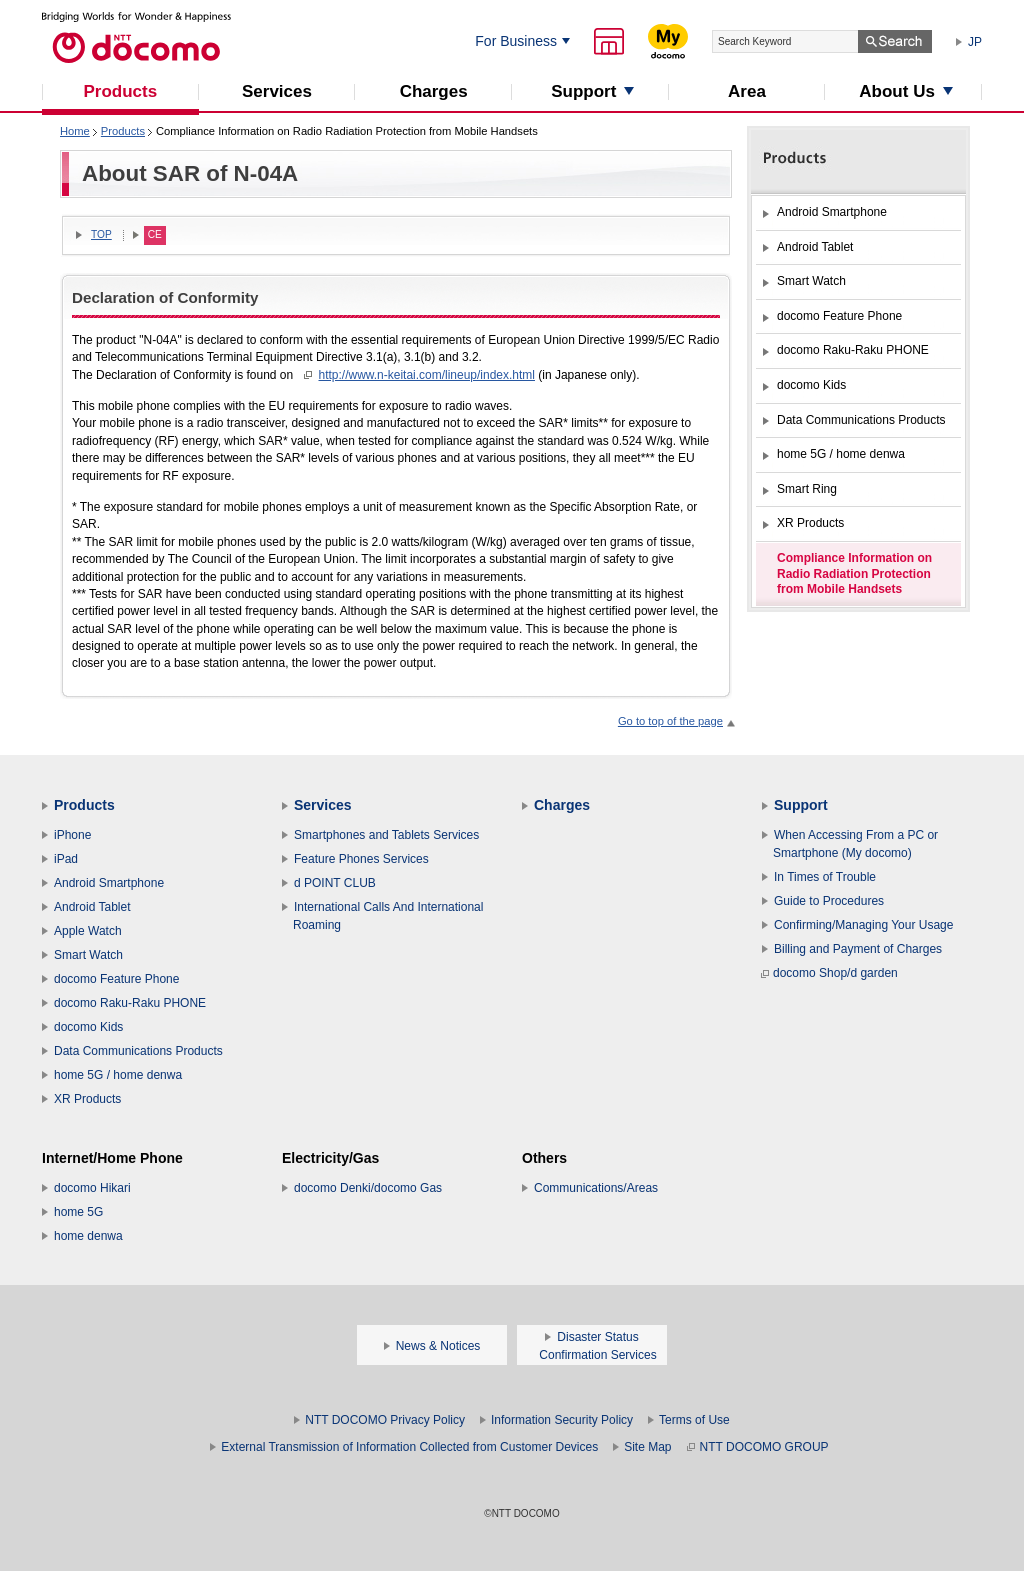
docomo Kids (88, 1027)
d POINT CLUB (335, 883)
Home (75, 131)
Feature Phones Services (361, 859)
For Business (516, 41)
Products (123, 131)
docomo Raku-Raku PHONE (130, 1003)
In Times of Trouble (825, 877)
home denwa (88, 1236)
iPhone (72, 835)
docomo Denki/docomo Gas (368, 1188)
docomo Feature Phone (116, 979)
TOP (101, 234)
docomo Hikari (92, 1188)
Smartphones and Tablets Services (386, 835)
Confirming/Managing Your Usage (863, 925)
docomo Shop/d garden (829, 973)
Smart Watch (88, 955)
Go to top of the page (670, 721)
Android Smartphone (109, 883)
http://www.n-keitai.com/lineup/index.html (427, 375)
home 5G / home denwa (118, 1075)
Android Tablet (92, 907)
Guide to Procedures (829, 901)
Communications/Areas (596, 1188)
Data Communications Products (138, 1051)
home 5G (78, 1212)
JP (975, 42)
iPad (66, 859)
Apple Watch (88, 931)
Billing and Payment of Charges (858, 949)
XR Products (87, 1099)
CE (155, 234)
